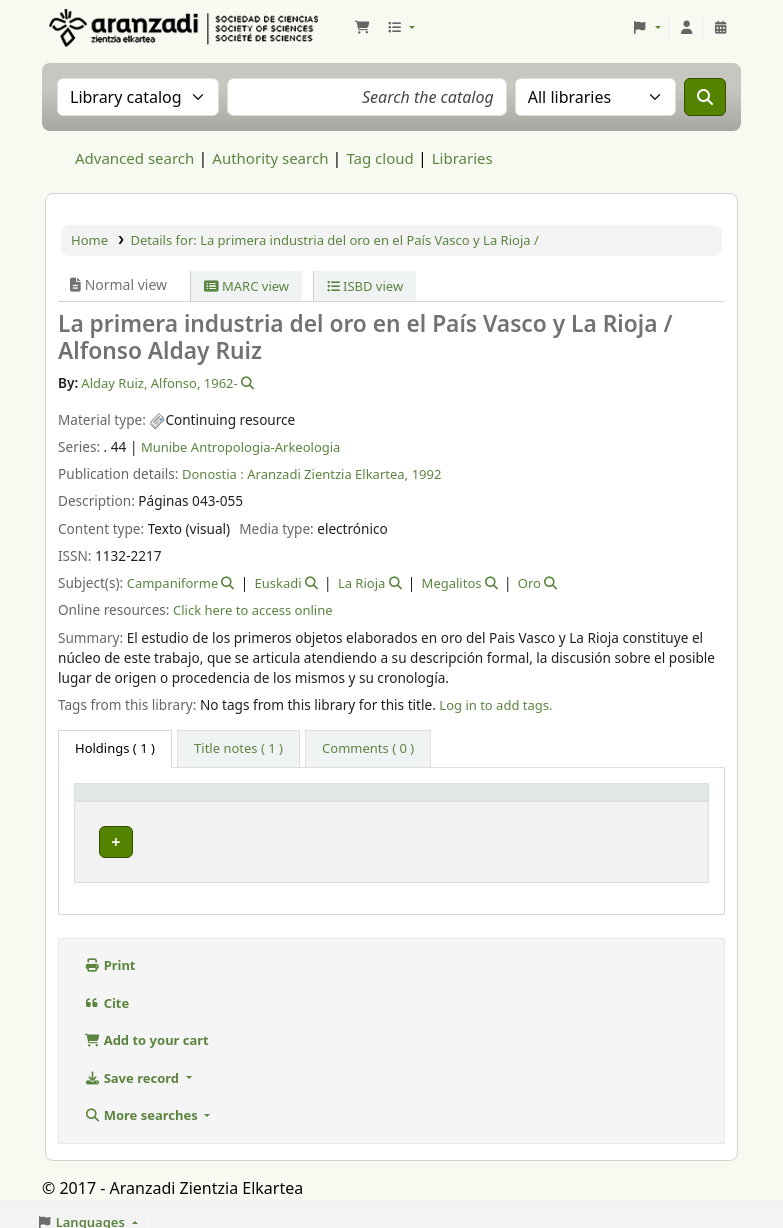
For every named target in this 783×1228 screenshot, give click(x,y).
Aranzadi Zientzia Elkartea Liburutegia (96, 28)
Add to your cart (146, 1034)
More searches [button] (142, 1109)
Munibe (231, 837)
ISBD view (365, 286)
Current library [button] (250, 801)
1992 (427, 474)
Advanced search (134, 158)
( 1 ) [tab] (115, 748)
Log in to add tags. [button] (495, 705)
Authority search (270, 158)
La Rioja (361, 583)
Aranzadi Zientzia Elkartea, (327, 474)
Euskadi (278, 583)
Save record (133, 1072)
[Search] (705, 97)
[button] (362, 28)
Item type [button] (116, 801)
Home (89, 240)
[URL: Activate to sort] (545, 800)
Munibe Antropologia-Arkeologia (241, 447)
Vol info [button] (380, 801)
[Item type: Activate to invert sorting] (133, 800)
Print (110, 959)
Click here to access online (253, 610)
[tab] (238, 749)
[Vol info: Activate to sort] (413, 800)
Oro (529, 583)
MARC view (246, 286)
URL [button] (503, 801)
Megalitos (452, 583)
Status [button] (638, 801)
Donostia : (213, 474)
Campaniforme (173, 583)
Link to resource (539, 837)
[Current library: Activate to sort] (269, 800)
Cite (106, 997)
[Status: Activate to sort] (659, 800)
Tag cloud (379, 158)
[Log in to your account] (687, 28)
